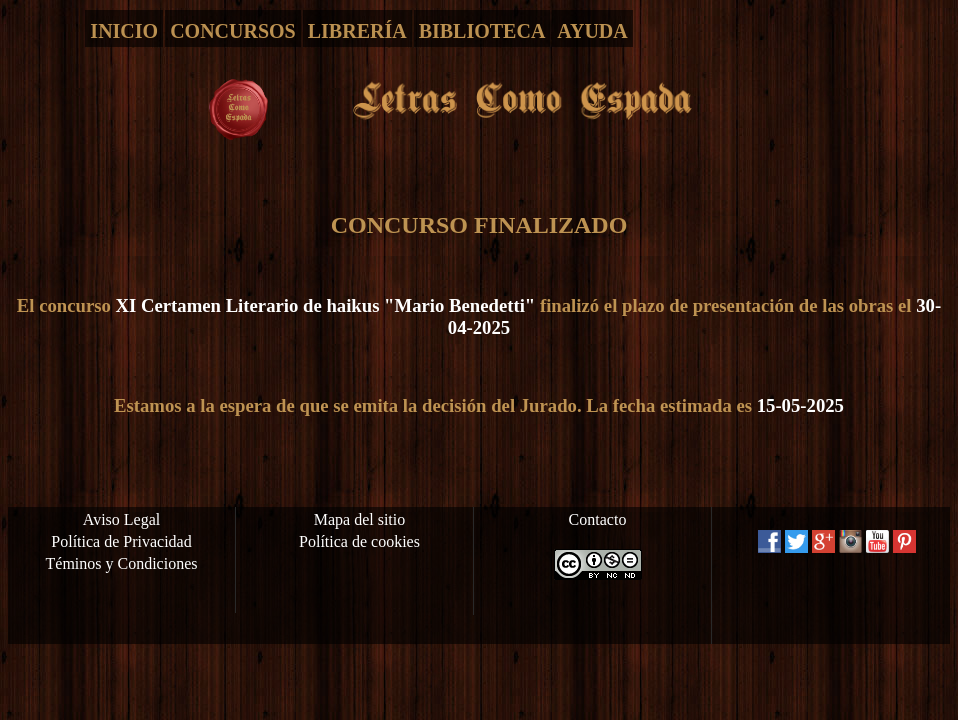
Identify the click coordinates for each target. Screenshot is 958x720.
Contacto (598, 519)
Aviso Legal (121, 519)
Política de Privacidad (121, 541)
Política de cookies (359, 541)
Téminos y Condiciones (122, 563)
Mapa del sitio (360, 519)
